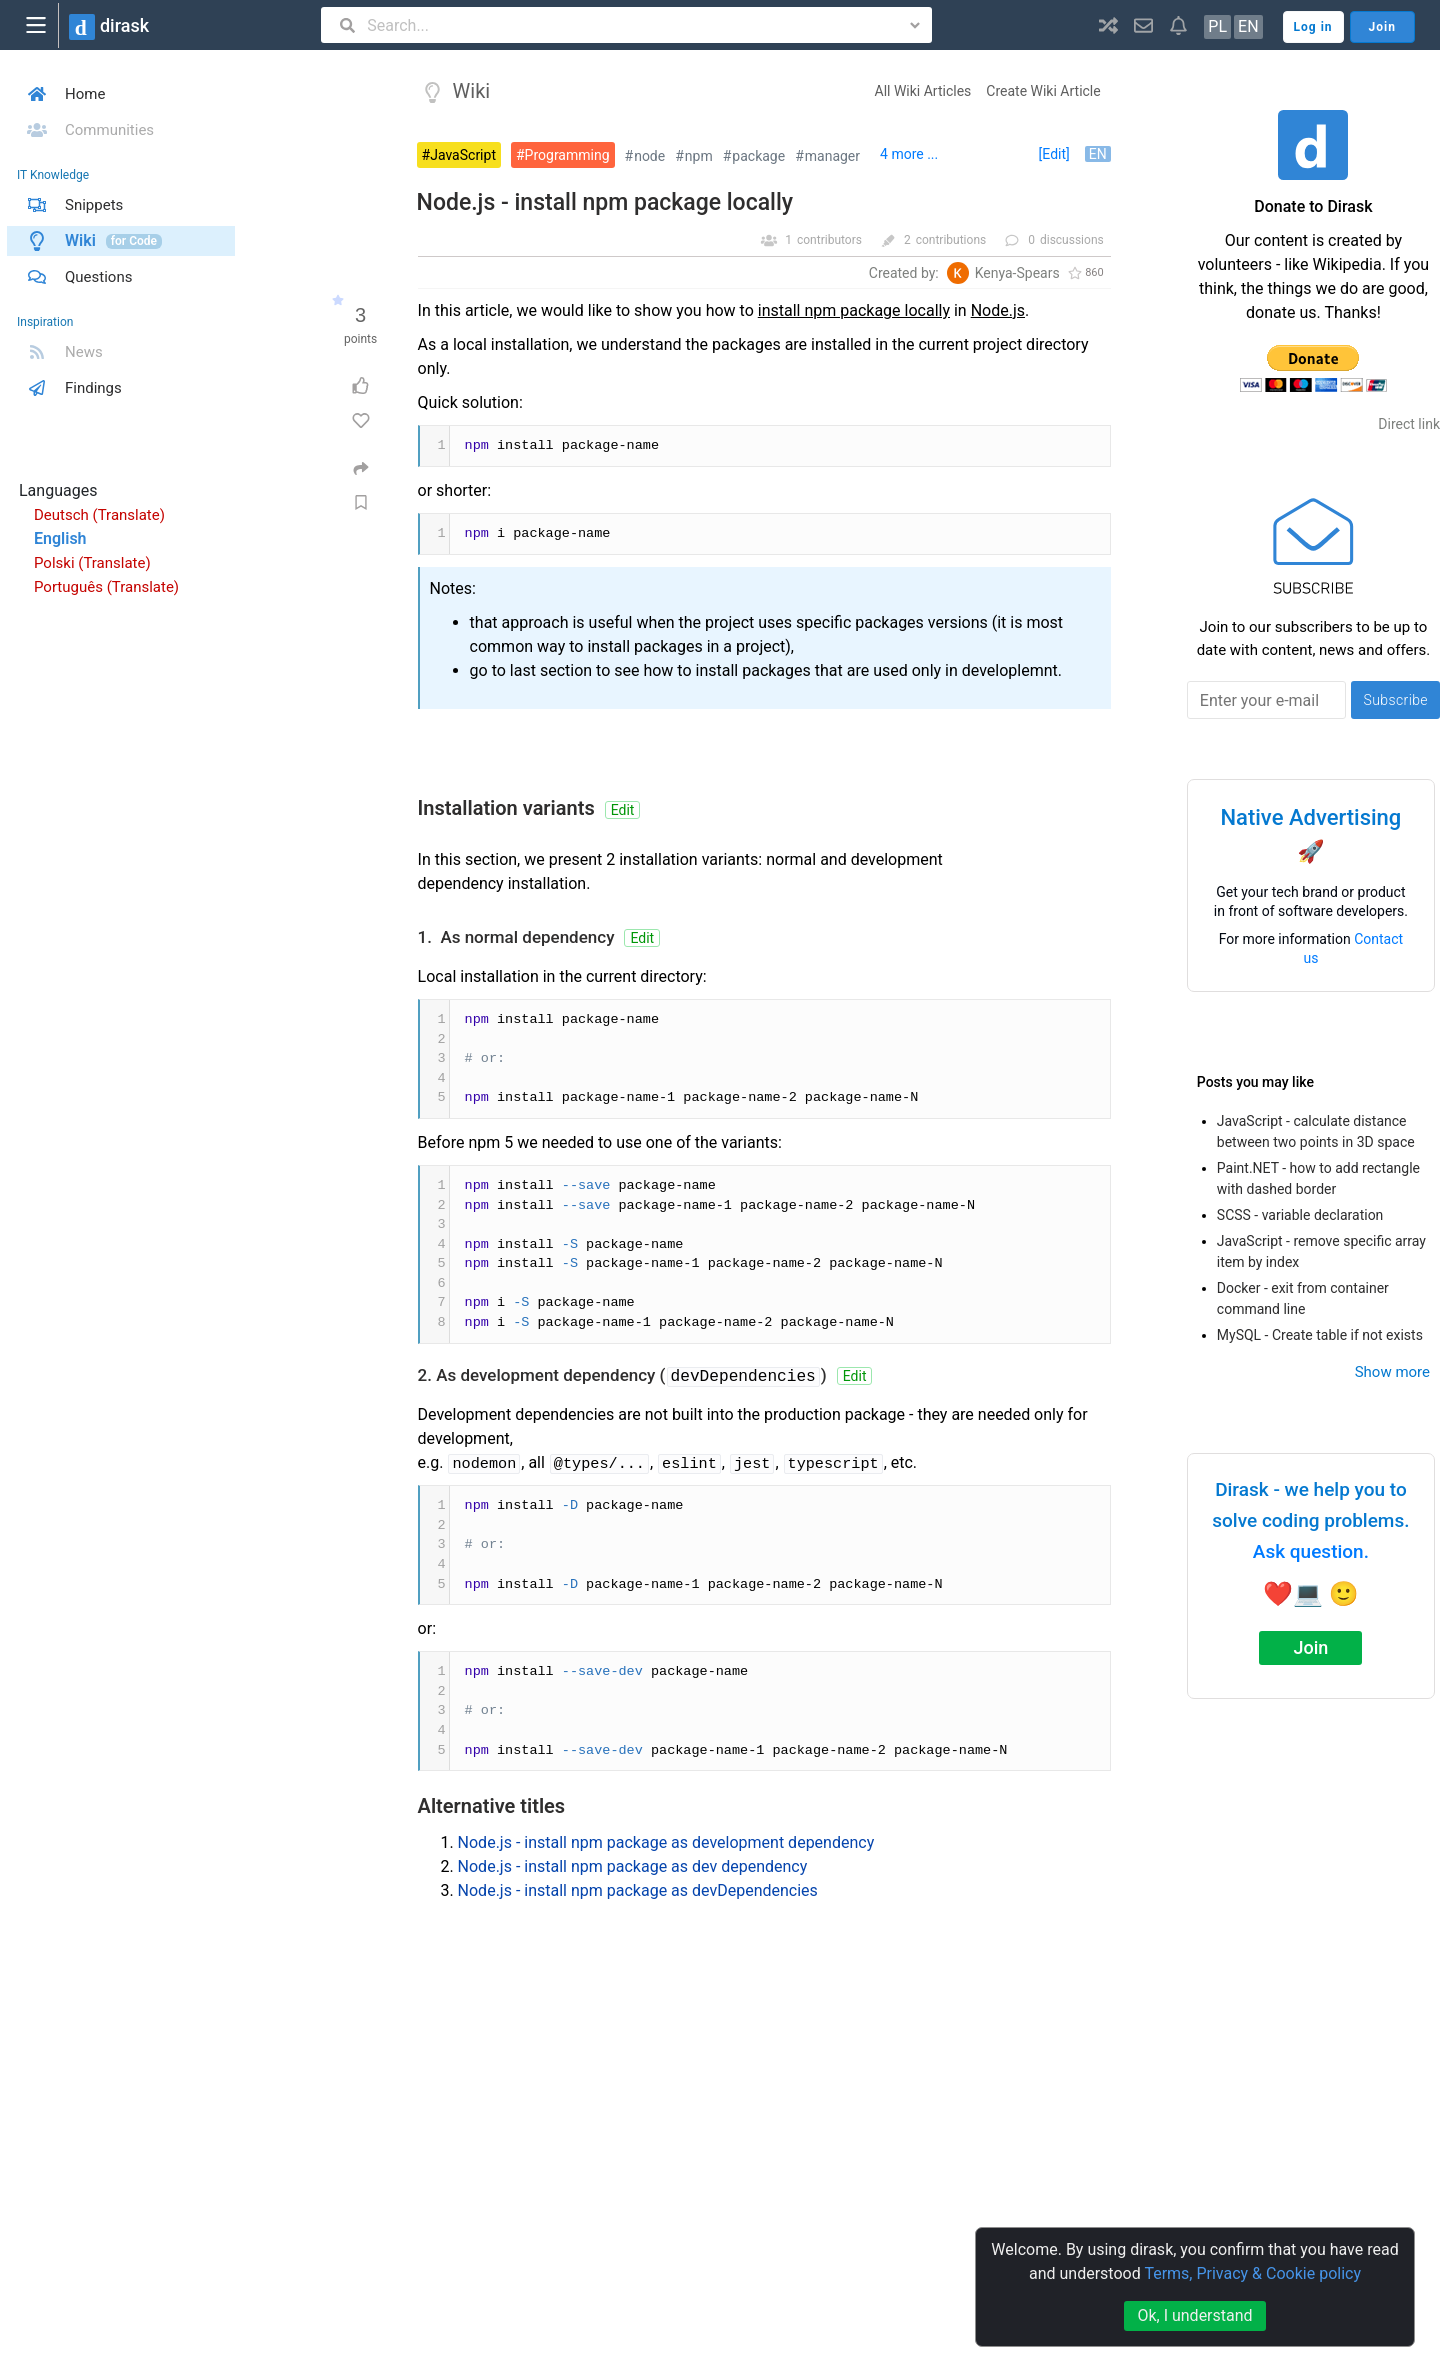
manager (832, 156)
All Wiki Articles (923, 91)
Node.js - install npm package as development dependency (666, 1842)
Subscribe (1395, 700)
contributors (829, 240)
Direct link (1409, 424)
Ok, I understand (1194, 2315)
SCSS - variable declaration (1300, 1215)
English (60, 538)
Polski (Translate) (92, 563)
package (758, 156)
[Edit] (1054, 154)
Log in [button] (1313, 27)
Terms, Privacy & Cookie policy (1252, 2273)
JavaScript (463, 155)
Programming (567, 155)
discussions (1072, 240)
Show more (1392, 1372)
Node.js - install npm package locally (605, 202)
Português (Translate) (106, 587)
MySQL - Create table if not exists (1320, 1335)
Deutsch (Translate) (99, 515)
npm (699, 156)
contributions (951, 240)
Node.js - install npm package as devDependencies (638, 1890)
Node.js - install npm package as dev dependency (633, 1866)
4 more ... (909, 154)
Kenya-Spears (1017, 273)
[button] (1108, 25)
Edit (623, 810)
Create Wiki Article (1043, 91)
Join (1310, 1647)
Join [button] (1382, 27)
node (649, 156)
